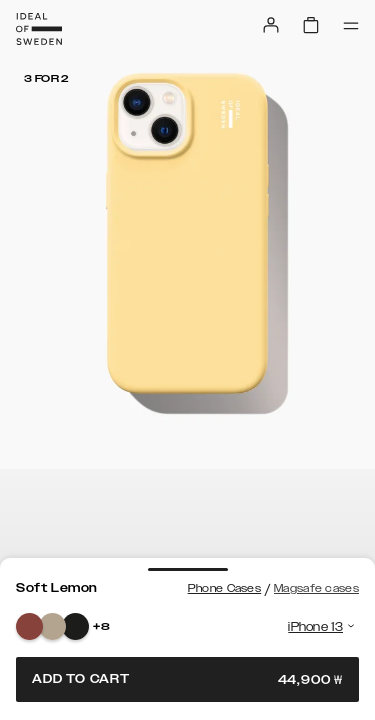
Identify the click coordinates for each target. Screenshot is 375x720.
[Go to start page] (39, 29)
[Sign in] (271, 25)
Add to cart (187, 679)
